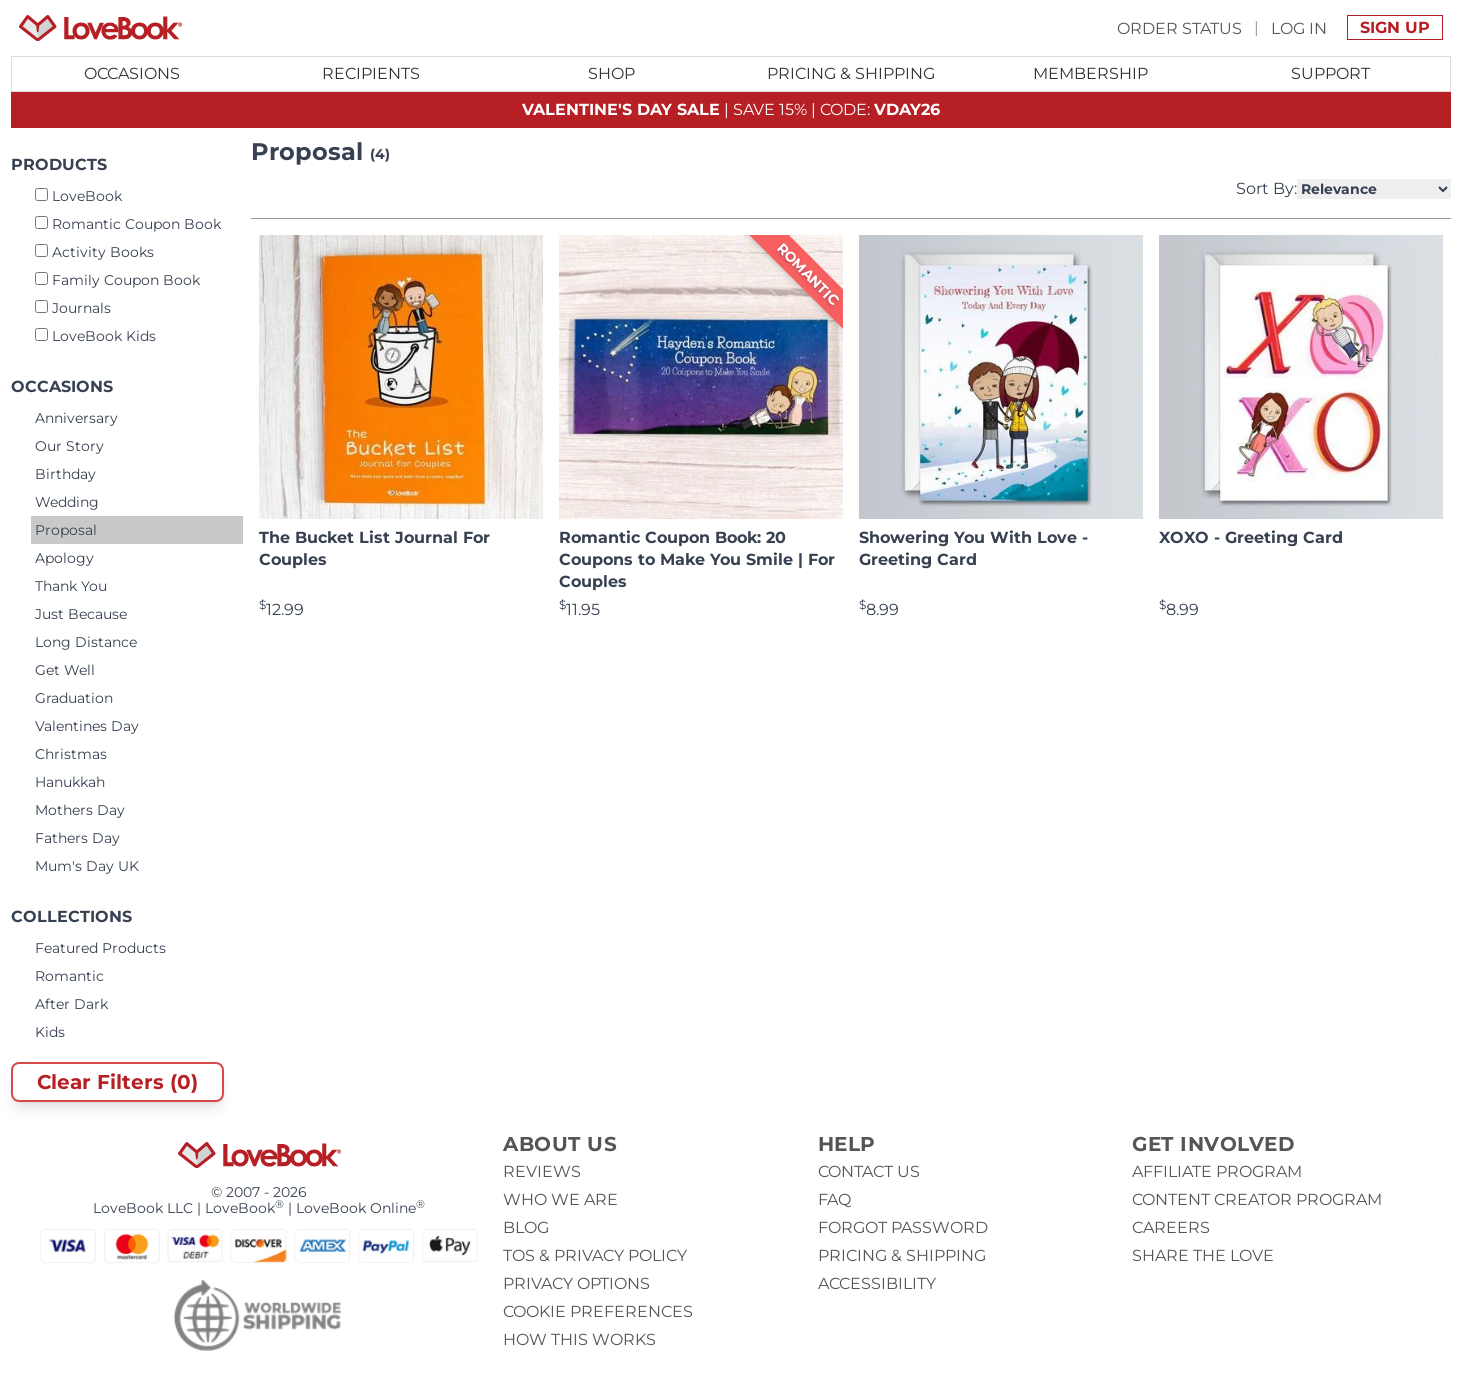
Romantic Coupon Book (128, 224)
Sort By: (1343, 189)
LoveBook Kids (95, 336)
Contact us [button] (869, 1171)
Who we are (560, 1199)
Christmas (71, 754)
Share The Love (1203, 1255)
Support (1330, 73)
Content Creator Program (1257, 1199)
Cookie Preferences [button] (598, 1311)
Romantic (69, 976)
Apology (64, 558)
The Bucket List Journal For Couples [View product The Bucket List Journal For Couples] (374, 548)
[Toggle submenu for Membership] (1091, 74)
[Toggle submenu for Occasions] (132, 74)
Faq (834, 1199)
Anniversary (76, 418)
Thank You (71, 586)
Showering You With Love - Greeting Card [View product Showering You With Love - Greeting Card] (973, 548)
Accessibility (877, 1283)
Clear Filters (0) (117, 1082)
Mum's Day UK (87, 866)
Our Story (69, 446)
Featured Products (100, 948)
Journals (73, 308)
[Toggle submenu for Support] (1330, 74)
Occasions (132, 73)
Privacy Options (576, 1283)
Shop (611, 73)
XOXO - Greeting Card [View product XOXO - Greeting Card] (1251, 537)
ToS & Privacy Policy (595, 1255)
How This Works (579, 1339)
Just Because (81, 614)
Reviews (542, 1171)
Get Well (65, 670)
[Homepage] (100, 28)
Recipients (371, 73)
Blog (526, 1227)
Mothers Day (80, 810)
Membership (1090, 73)
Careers (1171, 1227)
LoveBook (78, 196)
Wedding (67, 502)
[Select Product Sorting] (1374, 189)
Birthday (65, 474)
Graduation (74, 698)
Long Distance (86, 642)
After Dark (71, 1004)
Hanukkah (70, 782)
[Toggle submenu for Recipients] (372, 74)
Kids (50, 1032)
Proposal (66, 530)
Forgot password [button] (903, 1227)
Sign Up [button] (1395, 27)
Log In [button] (1299, 27)
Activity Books (94, 252)
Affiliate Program (1217, 1171)
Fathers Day (77, 838)
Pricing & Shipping (851, 73)
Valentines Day (87, 726)
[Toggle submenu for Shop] (611, 74)
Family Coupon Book (117, 280)
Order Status (1179, 27)
